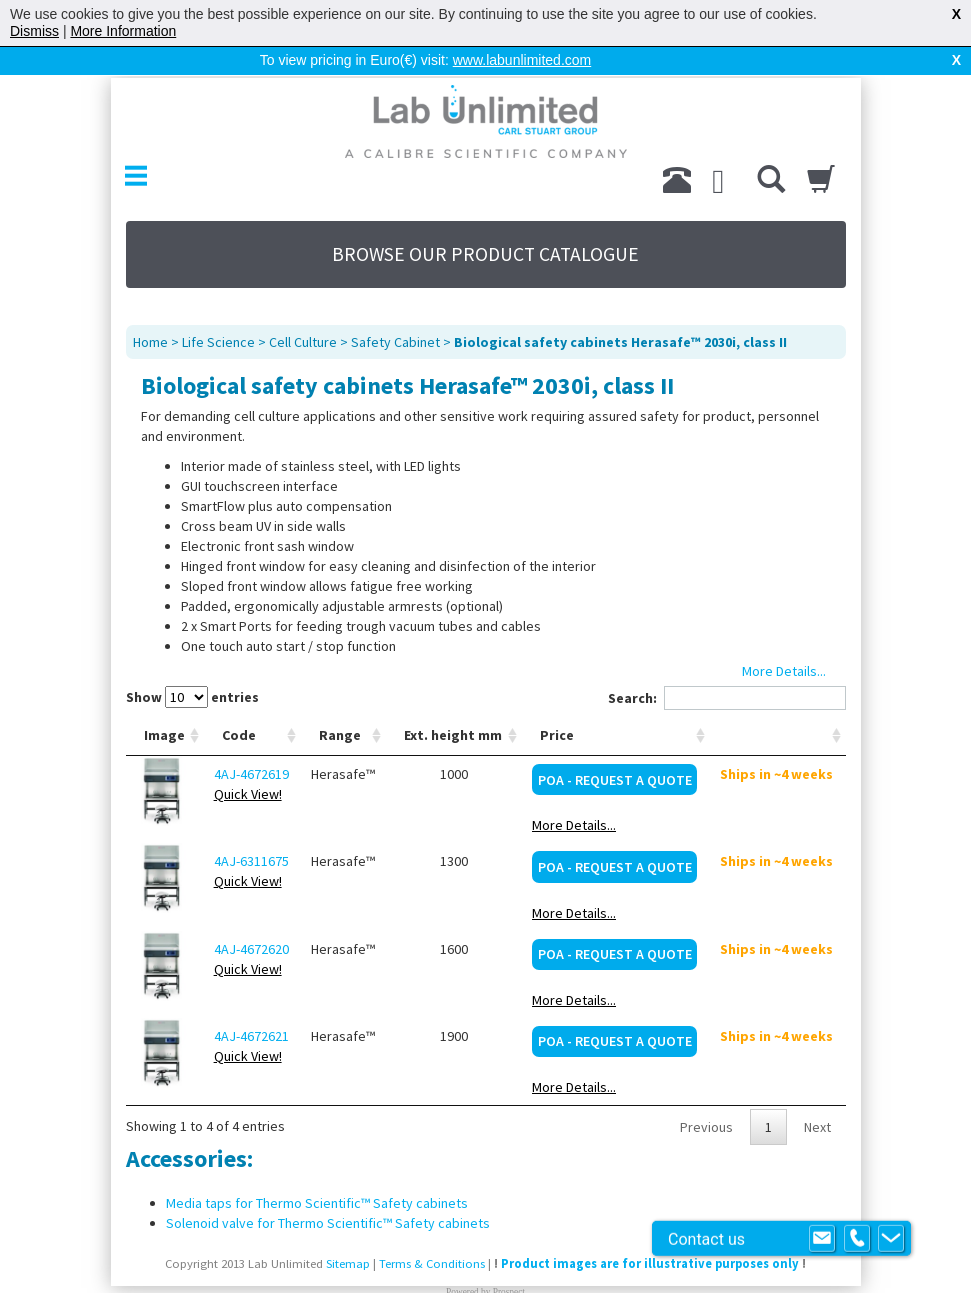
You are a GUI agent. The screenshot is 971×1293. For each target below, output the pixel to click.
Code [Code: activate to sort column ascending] (239, 703)
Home (150, 310)
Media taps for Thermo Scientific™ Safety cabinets (317, 1171)
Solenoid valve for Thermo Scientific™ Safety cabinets (328, 1191)
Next (817, 1095)
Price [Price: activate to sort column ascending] (557, 703)
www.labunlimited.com (522, 60)
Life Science (218, 310)
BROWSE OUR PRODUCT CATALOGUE (485, 222)
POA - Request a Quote (615, 748)
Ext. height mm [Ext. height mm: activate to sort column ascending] (453, 703)
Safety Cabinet (395, 310)
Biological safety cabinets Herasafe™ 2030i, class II (620, 310)
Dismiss (34, 31)
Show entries (192, 665)
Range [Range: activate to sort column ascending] (340, 703)
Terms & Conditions (432, 1231)
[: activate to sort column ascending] (777, 703)
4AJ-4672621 (251, 1004)
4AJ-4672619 (251, 742)
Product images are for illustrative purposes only (650, 1231)
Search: (727, 666)
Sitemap (348, 1231)
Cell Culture (303, 310)
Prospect (509, 1260)
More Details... (574, 793)
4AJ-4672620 (251, 917)
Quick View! (248, 762)
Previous (706, 1095)
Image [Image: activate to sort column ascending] (164, 703)
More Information (123, 31)
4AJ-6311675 (251, 829)
